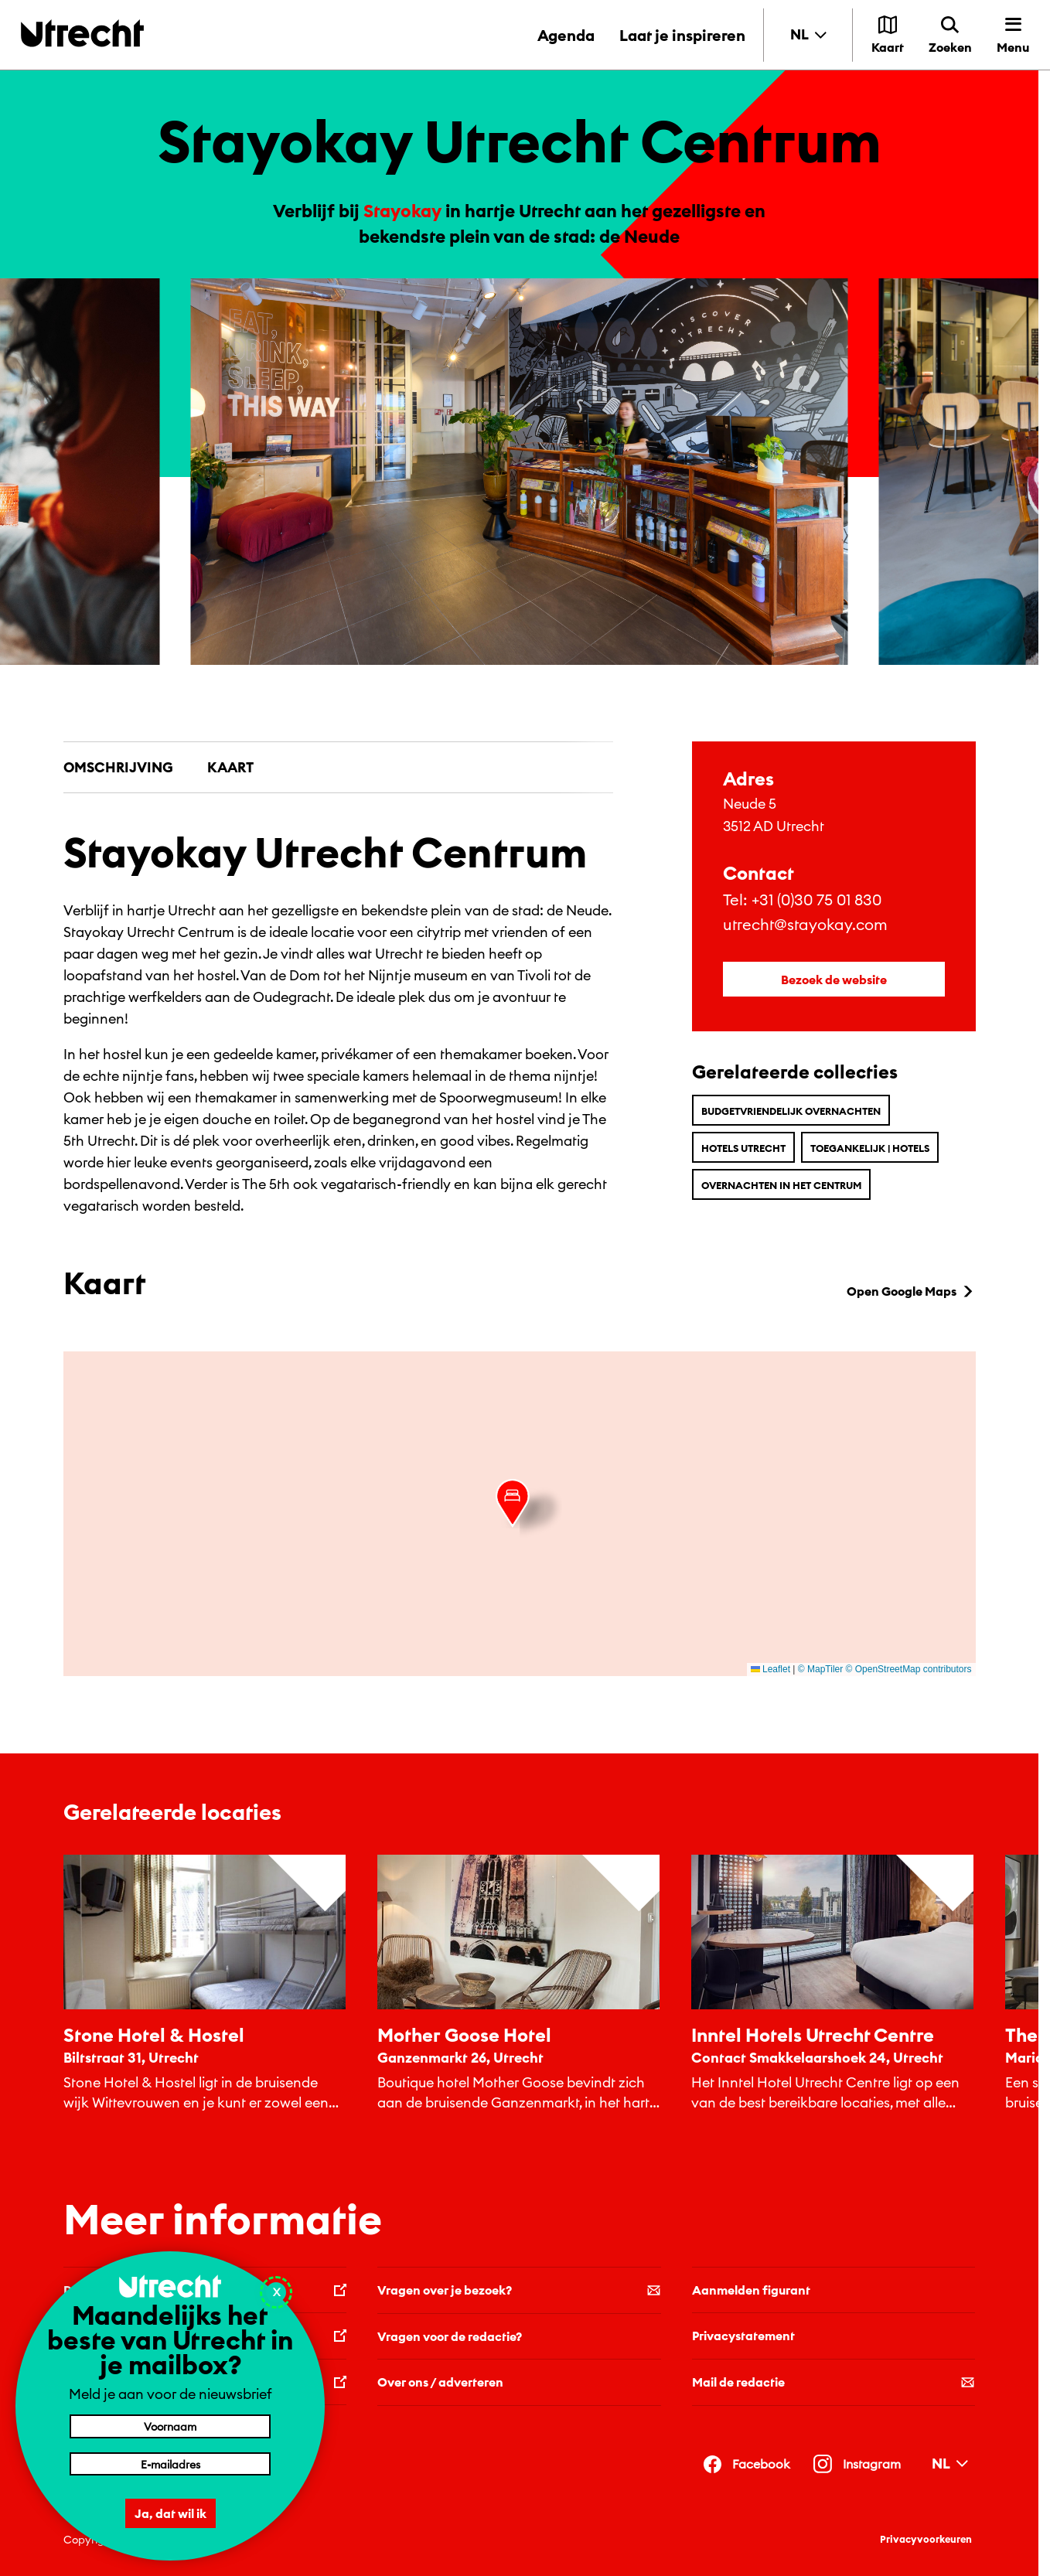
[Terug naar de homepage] (82, 33)
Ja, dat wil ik (170, 2513)
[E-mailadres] (170, 2463)
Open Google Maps (911, 1291)
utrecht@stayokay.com (805, 924)
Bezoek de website (834, 979)
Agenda (566, 35)
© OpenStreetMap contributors (909, 1669)
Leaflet (770, 1669)
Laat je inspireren (682, 35)
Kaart (230, 767)
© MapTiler (820, 1669)
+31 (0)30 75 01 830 (816, 899)
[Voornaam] (170, 2426)
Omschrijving (118, 767)
